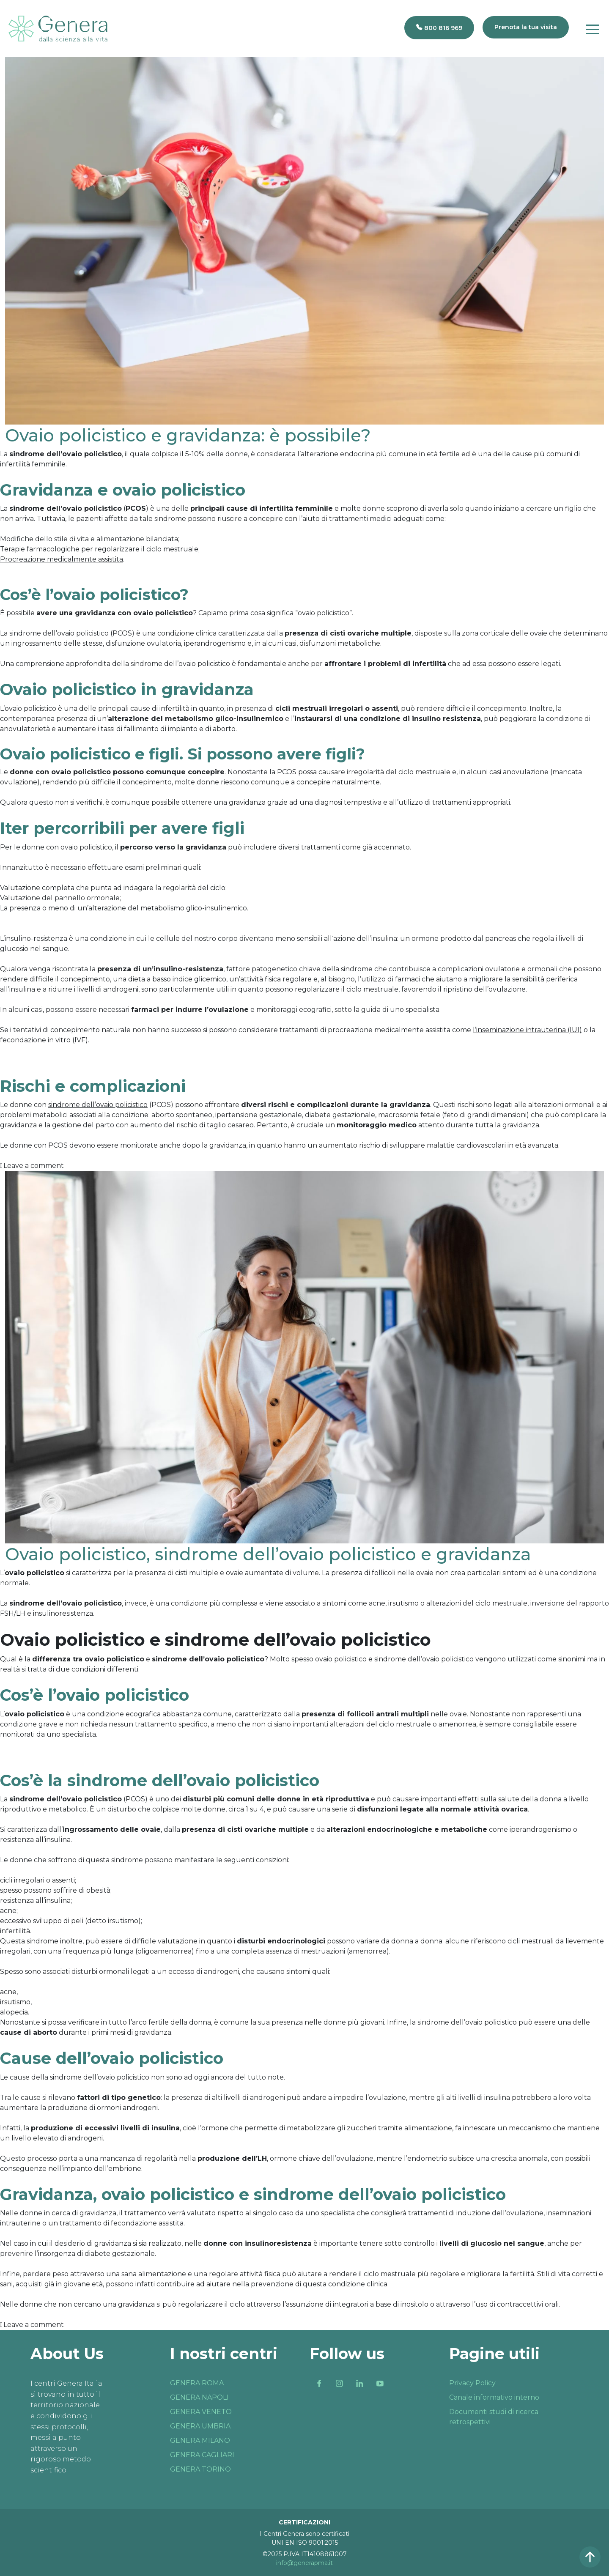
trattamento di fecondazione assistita (122, 2223)
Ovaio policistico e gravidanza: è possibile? (188, 435)
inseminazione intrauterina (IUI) (529, 1030)
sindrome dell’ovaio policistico (180, 664)
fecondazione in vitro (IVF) (44, 1040)
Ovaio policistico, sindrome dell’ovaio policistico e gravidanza (268, 1554)
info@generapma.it (304, 2563)
